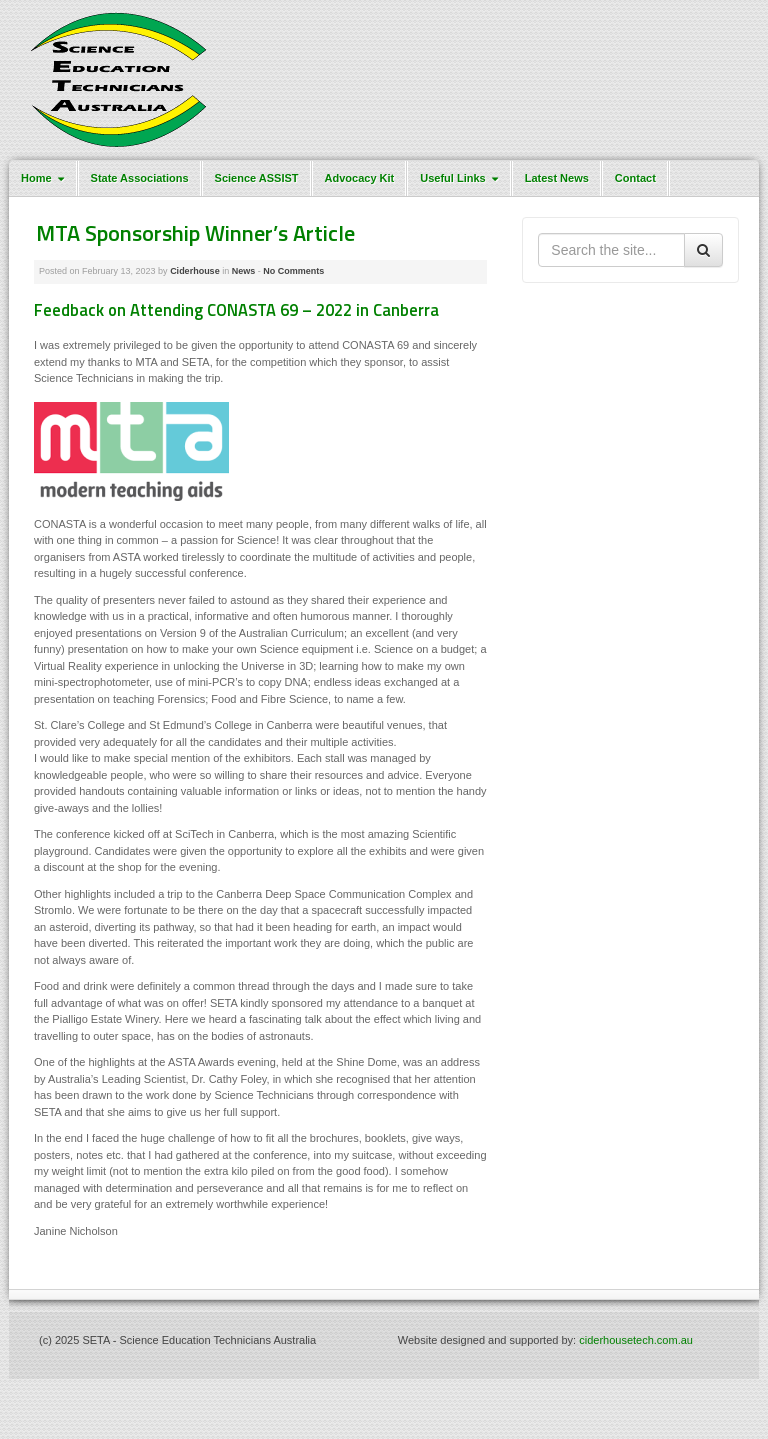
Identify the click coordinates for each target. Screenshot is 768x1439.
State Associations (140, 178)
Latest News (557, 178)
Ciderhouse (195, 271)
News (244, 271)
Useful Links (461, 178)
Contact (635, 178)
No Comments (293, 271)
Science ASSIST (257, 178)
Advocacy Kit (360, 178)
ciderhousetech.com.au (636, 1340)
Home (45, 178)
